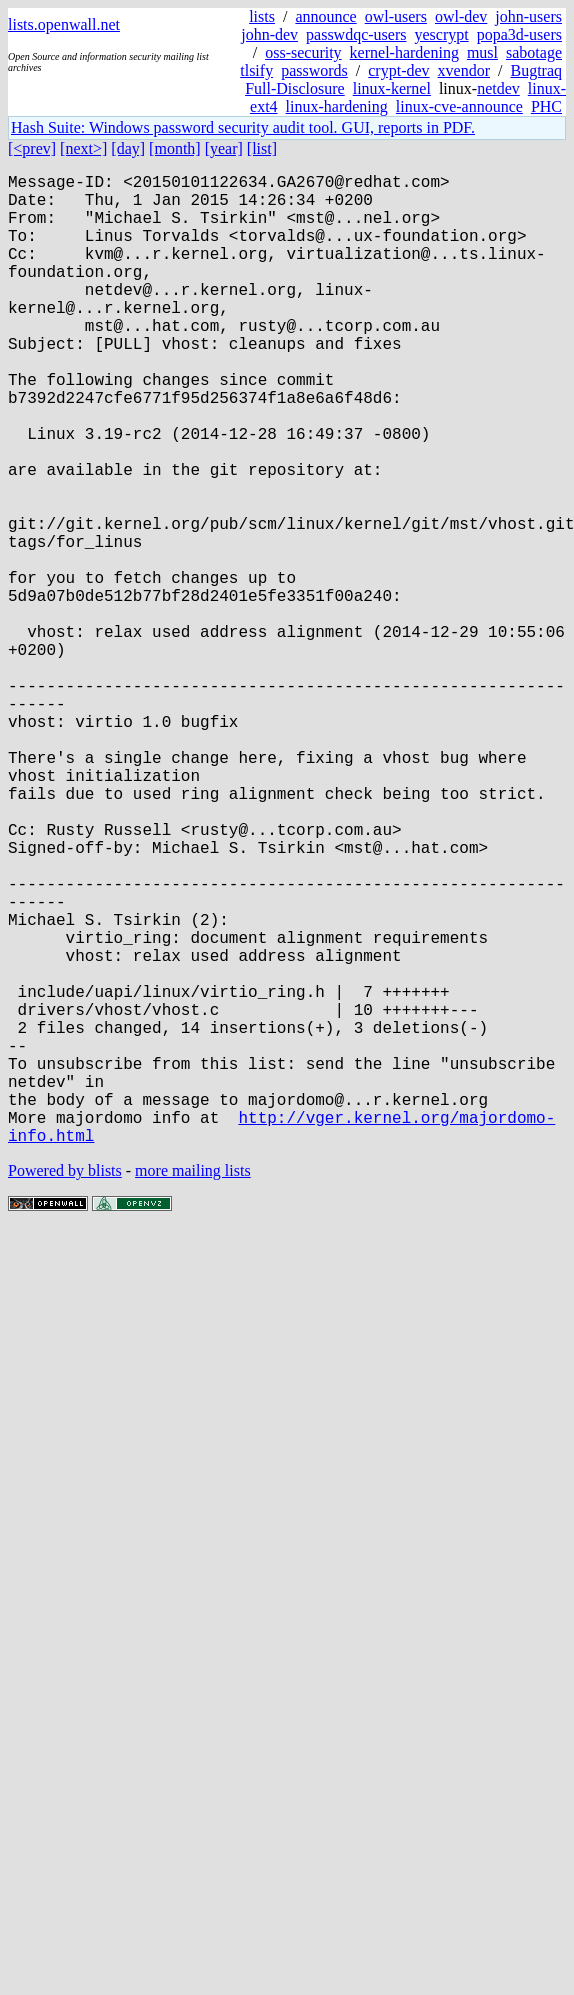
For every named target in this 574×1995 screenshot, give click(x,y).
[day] (128, 148)
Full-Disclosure (295, 88)
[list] (262, 148)
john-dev (269, 34)
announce (325, 16)
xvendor (464, 70)
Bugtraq (536, 70)
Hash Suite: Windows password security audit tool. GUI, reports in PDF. (243, 127)
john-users (528, 16)
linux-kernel (392, 88)
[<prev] (32, 148)
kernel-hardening (404, 52)
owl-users (396, 16)
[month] (175, 148)
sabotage (534, 52)
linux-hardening (337, 106)
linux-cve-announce (459, 106)
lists (262, 16)
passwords (314, 70)
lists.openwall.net (64, 24)
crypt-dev (398, 70)
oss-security (303, 52)
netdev (498, 88)
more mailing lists (193, 1386)
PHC (546, 106)
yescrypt (441, 34)
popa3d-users (519, 34)
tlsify (256, 70)
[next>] (83, 148)
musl (482, 52)
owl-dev (461, 16)
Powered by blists (65, 1386)
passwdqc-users (356, 34)
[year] (224, 148)
